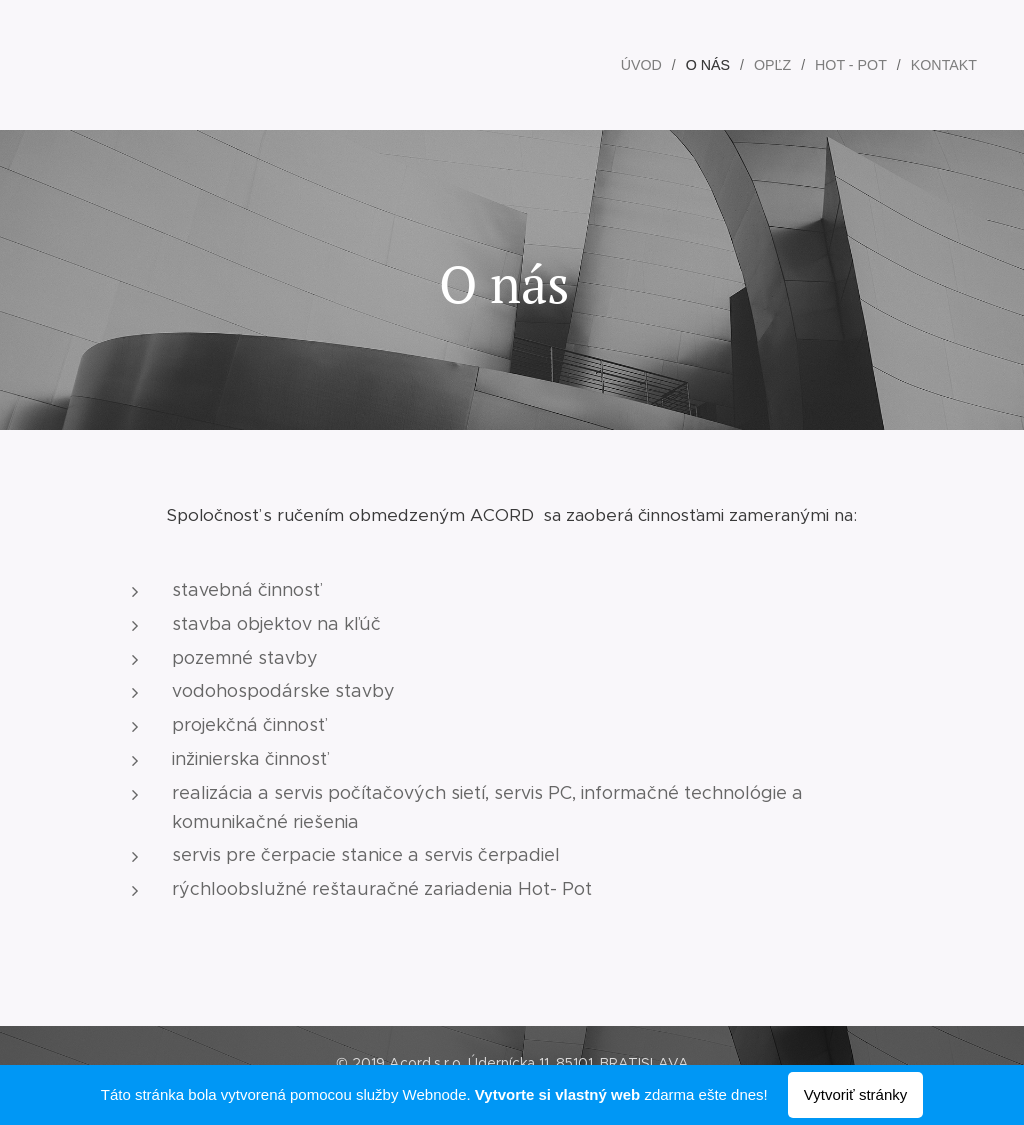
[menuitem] (649, 65)
